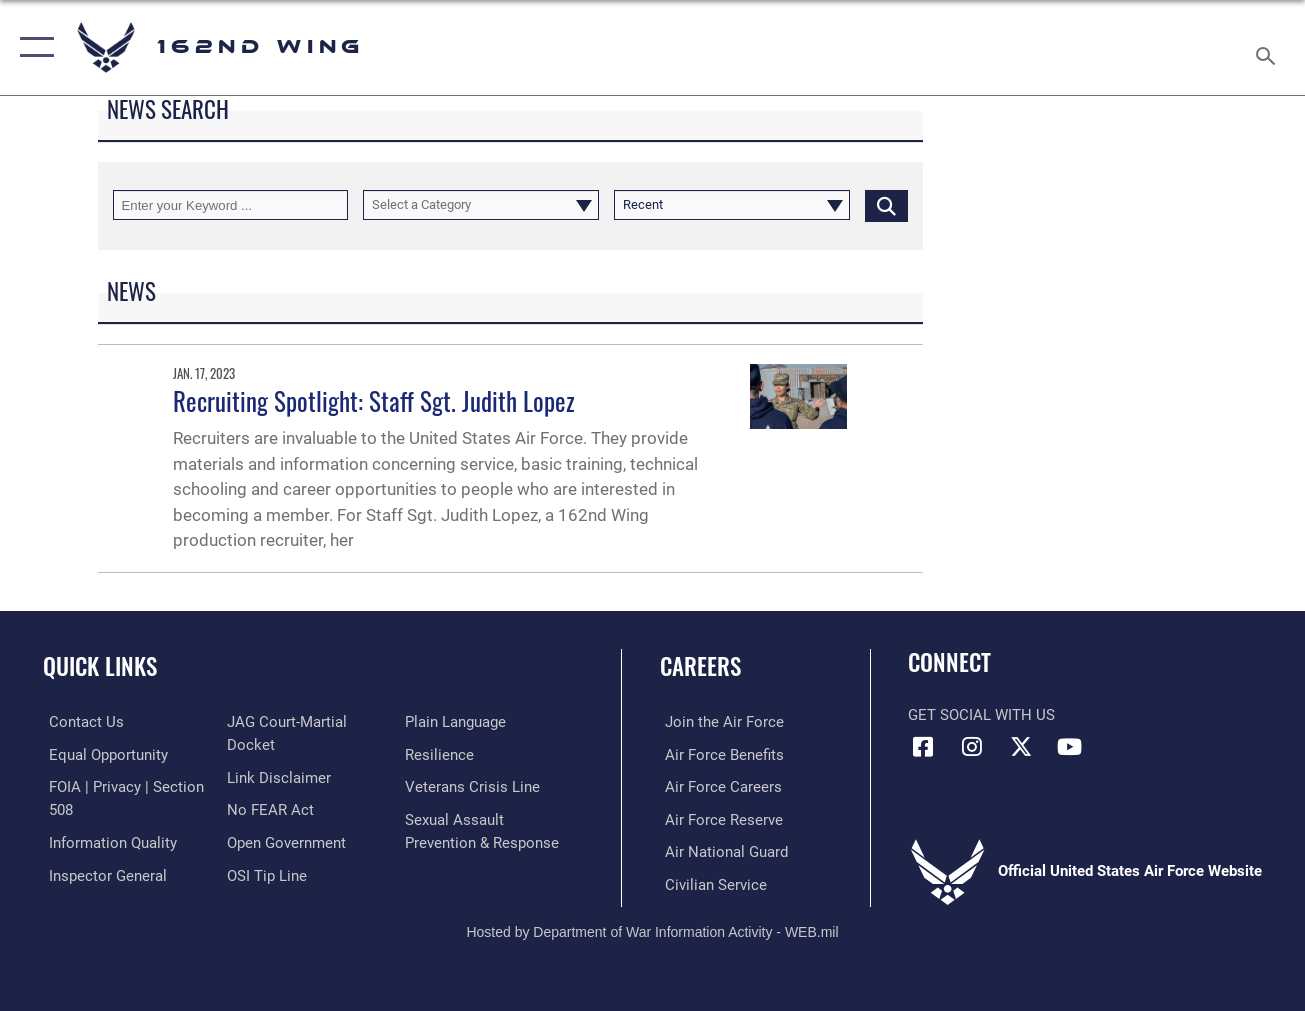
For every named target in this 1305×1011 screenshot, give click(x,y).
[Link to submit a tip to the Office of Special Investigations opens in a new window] (265, 873)
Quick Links (100, 666)
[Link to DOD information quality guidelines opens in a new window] (107, 841)
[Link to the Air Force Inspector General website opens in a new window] (102, 873)
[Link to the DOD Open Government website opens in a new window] (284, 841)
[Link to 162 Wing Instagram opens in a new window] (972, 747)
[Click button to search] (886, 205)
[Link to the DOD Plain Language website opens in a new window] (456, 722)
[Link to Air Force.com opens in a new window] (719, 722)
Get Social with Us (981, 715)
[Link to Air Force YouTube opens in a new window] (1070, 747)
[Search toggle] (1269, 47)
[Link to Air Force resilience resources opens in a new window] (440, 754)
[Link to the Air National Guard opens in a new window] (721, 851)
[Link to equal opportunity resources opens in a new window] (102, 754)
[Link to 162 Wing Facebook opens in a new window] (923, 747)
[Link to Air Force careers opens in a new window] (718, 786)
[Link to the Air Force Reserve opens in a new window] (719, 818)
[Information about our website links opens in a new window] (277, 777)
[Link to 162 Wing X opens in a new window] (1021, 747)
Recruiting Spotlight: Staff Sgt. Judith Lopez (374, 401)
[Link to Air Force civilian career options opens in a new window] (711, 883)
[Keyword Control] (231, 205)
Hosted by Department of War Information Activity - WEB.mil (652, 929)
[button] (32, 47)
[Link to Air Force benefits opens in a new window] (719, 754)
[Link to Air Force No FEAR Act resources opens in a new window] (268, 809)
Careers (700, 666)
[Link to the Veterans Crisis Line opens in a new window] (473, 786)
